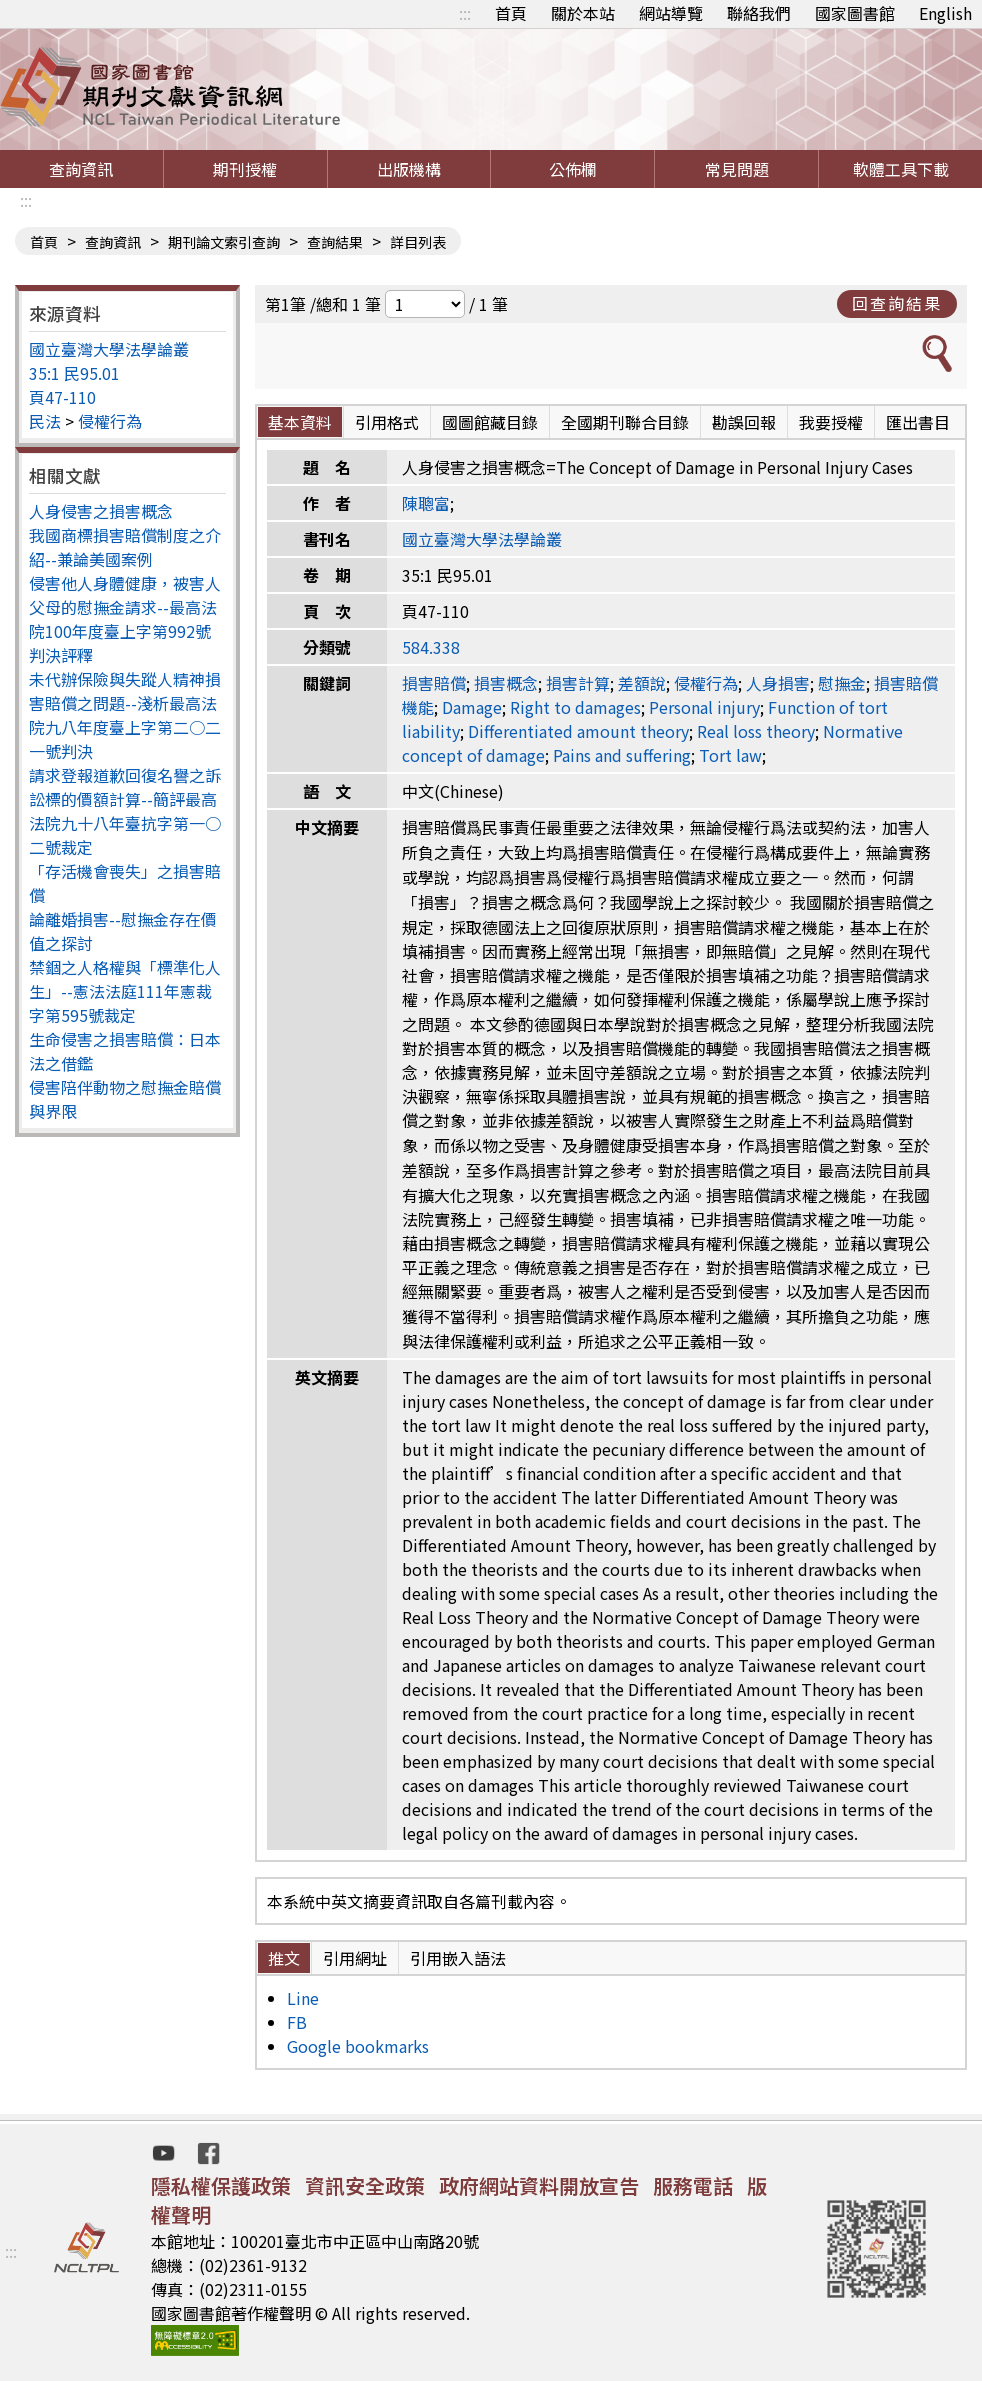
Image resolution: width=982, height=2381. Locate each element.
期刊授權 (245, 169)
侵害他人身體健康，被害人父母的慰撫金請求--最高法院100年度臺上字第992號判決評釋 (125, 619)
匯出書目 (918, 422)
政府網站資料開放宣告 (539, 2185)
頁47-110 (62, 397)
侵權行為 (110, 421)
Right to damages (575, 707)
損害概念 (506, 683)
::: (465, 13)
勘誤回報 (744, 422)
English (945, 13)
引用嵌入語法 (458, 1958)
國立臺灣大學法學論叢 (109, 349)
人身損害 (778, 683)
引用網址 (355, 1958)
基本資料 (300, 422)
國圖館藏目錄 (490, 422)
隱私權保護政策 (221, 2185)
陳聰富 (426, 503)
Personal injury (704, 707)
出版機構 (409, 169)
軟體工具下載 (901, 169)
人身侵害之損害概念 (101, 511)
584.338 (431, 647)
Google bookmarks (358, 2046)
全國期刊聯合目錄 (625, 422)
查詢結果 (335, 242)
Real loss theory (756, 731)
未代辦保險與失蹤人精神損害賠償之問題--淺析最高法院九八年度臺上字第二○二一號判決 (125, 715)
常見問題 (737, 169)
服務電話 (693, 2185)
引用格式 (387, 422)
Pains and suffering (622, 755)
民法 (45, 421)
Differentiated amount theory (578, 731)
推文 (284, 1958)
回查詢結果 (897, 303)
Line (303, 1998)
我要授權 (831, 422)
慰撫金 (842, 683)
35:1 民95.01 (74, 373)
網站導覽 (671, 13)
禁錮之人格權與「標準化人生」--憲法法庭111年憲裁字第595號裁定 (125, 991)
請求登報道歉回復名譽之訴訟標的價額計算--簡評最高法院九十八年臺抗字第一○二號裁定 (125, 811)
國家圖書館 (855, 13)
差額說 (642, 683)
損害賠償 (434, 683)
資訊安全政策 (365, 2185)
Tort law (730, 755)
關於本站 (583, 13)
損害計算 (578, 683)
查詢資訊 (81, 169)
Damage (472, 707)
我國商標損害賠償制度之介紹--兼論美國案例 (125, 547)
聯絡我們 (759, 13)
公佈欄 (573, 169)
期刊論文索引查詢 (224, 242)
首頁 (511, 13)
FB (297, 2022)
